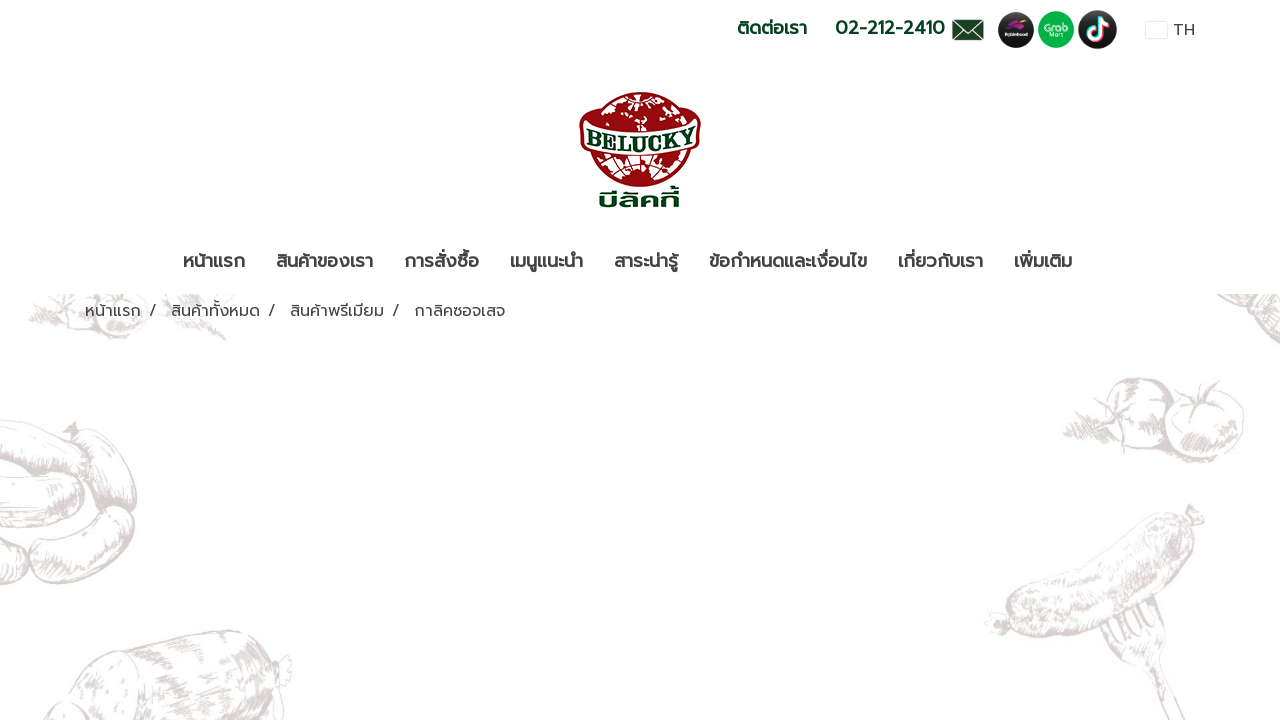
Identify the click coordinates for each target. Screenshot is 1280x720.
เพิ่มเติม (1043, 261)
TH (1170, 30)
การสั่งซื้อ (441, 261)
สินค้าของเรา (324, 261)
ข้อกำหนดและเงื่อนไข (788, 261)
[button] (1105, 262)
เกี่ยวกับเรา (940, 261)
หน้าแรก (214, 261)
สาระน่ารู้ (646, 261)
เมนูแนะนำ (546, 261)
